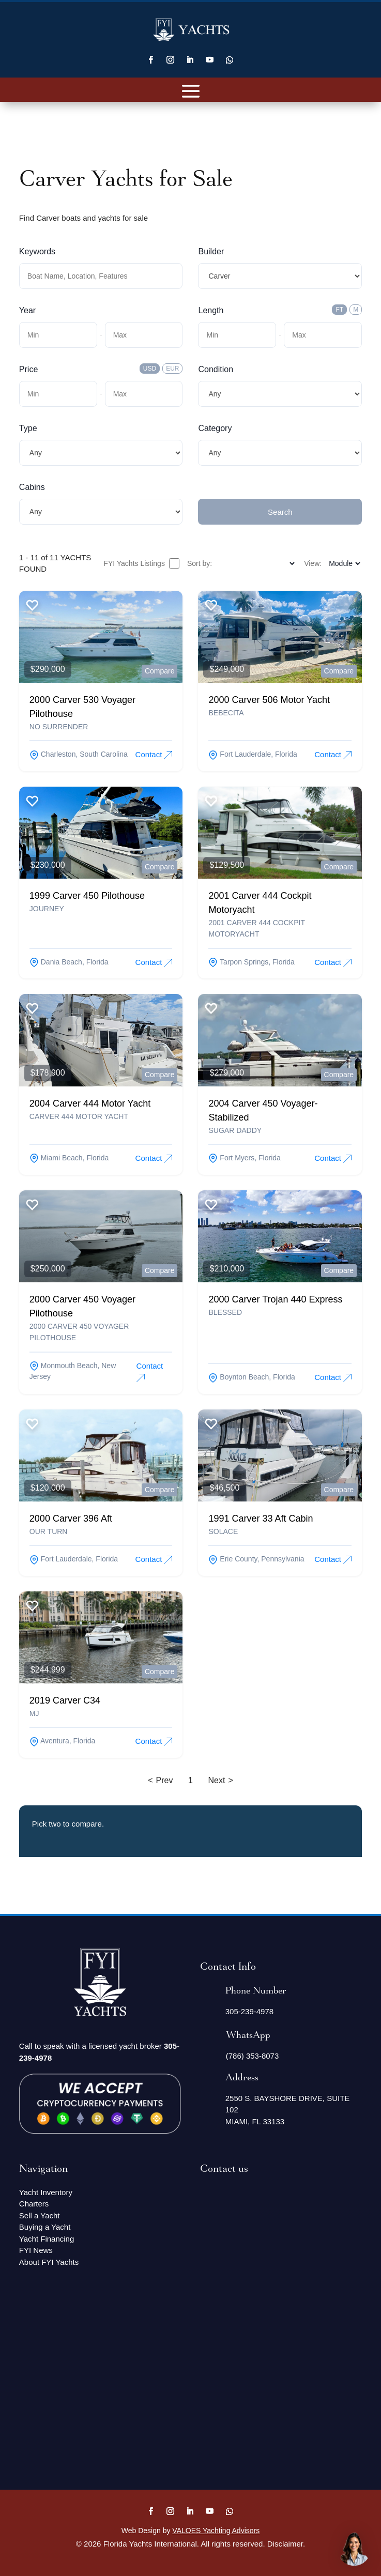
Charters (34, 2203)
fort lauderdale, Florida (252, 754)
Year (27, 310)
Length (210, 310)
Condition (215, 369)
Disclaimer (285, 2543)
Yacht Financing (46, 2238)
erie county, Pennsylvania (256, 1559)
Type (28, 428)
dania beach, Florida (69, 962)
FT (339, 309)
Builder (211, 251)
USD (149, 368)
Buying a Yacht (45, 2226)
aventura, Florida (62, 1741)
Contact (154, 754)
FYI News (36, 2250)
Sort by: (199, 563)
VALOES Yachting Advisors (216, 2530)
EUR (172, 368)
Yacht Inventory (45, 2192)
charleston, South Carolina (78, 754)
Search (280, 512)
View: (313, 563)
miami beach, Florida (69, 1158)
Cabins (32, 487)
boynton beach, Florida (251, 1377)
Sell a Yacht (39, 2215)
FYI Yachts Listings (141, 563)
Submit (211, 487)
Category (215, 428)
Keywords (37, 251)
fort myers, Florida (244, 1158)
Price (28, 369)
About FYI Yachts (49, 2262)
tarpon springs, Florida (251, 962)
